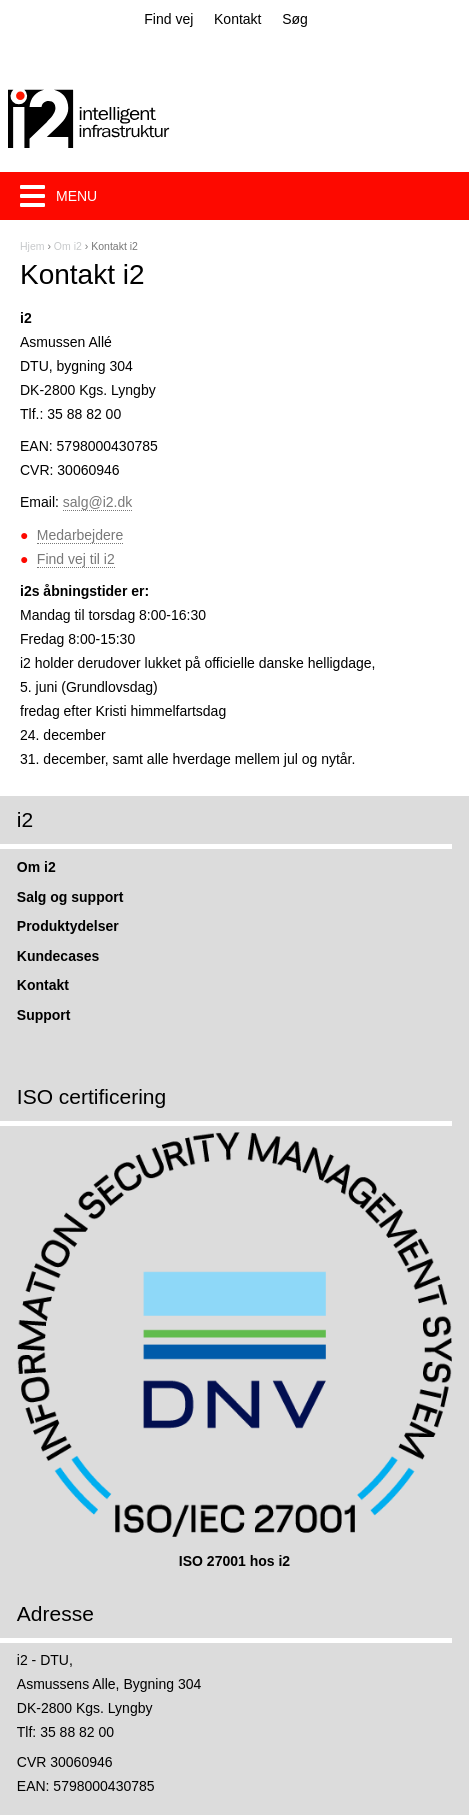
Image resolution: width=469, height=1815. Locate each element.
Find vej (168, 19)
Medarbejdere (80, 535)
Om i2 (68, 246)
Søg (295, 19)
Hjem (32, 246)
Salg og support (70, 897)
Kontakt (237, 19)
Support (44, 1015)
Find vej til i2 (76, 559)
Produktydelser (68, 926)
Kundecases (58, 956)
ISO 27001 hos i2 (234, 1561)
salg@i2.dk (97, 502)
